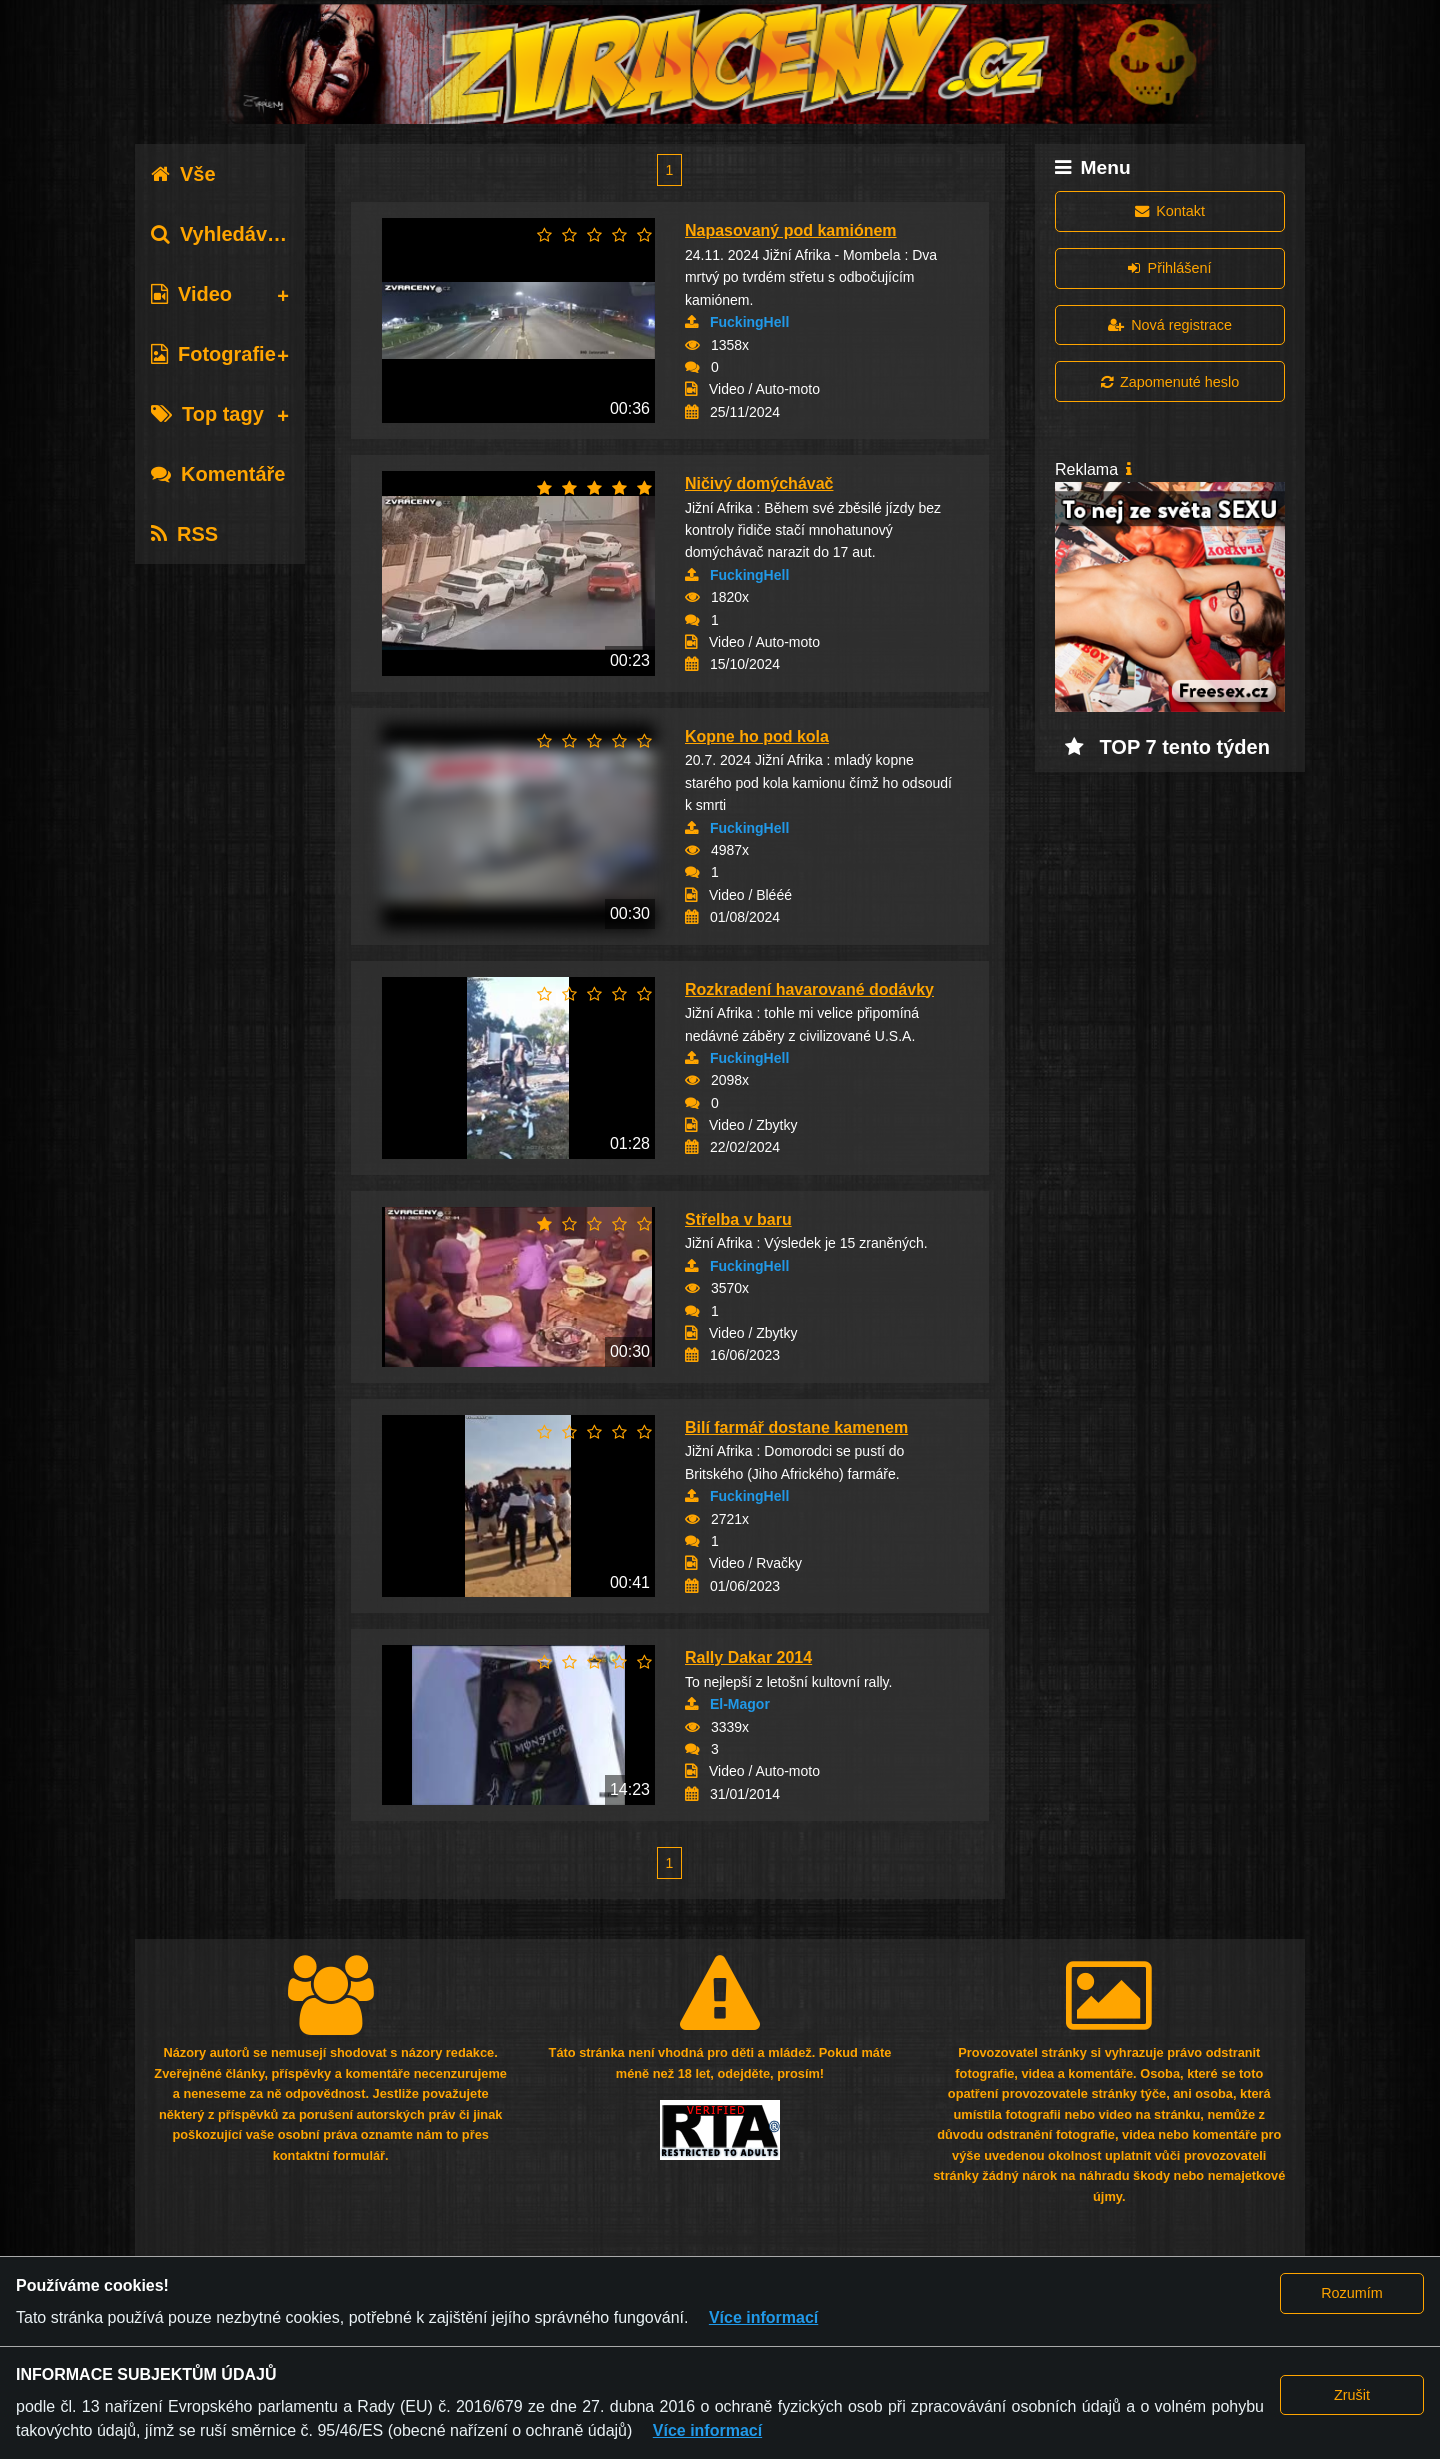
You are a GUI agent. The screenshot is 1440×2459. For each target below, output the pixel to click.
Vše (183, 174)
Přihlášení (1169, 268)
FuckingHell (749, 322)
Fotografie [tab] (213, 354)
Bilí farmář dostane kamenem (796, 1427)
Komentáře (218, 474)
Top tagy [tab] (207, 414)
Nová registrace (1170, 325)
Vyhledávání (223, 234)
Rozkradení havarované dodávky (809, 989)
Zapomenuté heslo (1170, 382)
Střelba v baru (738, 1219)
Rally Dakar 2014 (748, 1657)
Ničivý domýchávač (759, 483)
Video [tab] (191, 294)
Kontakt (1170, 211)
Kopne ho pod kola (757, 736)
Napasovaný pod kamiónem (791, 230)
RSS (184, 534)
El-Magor (740, 1704)
